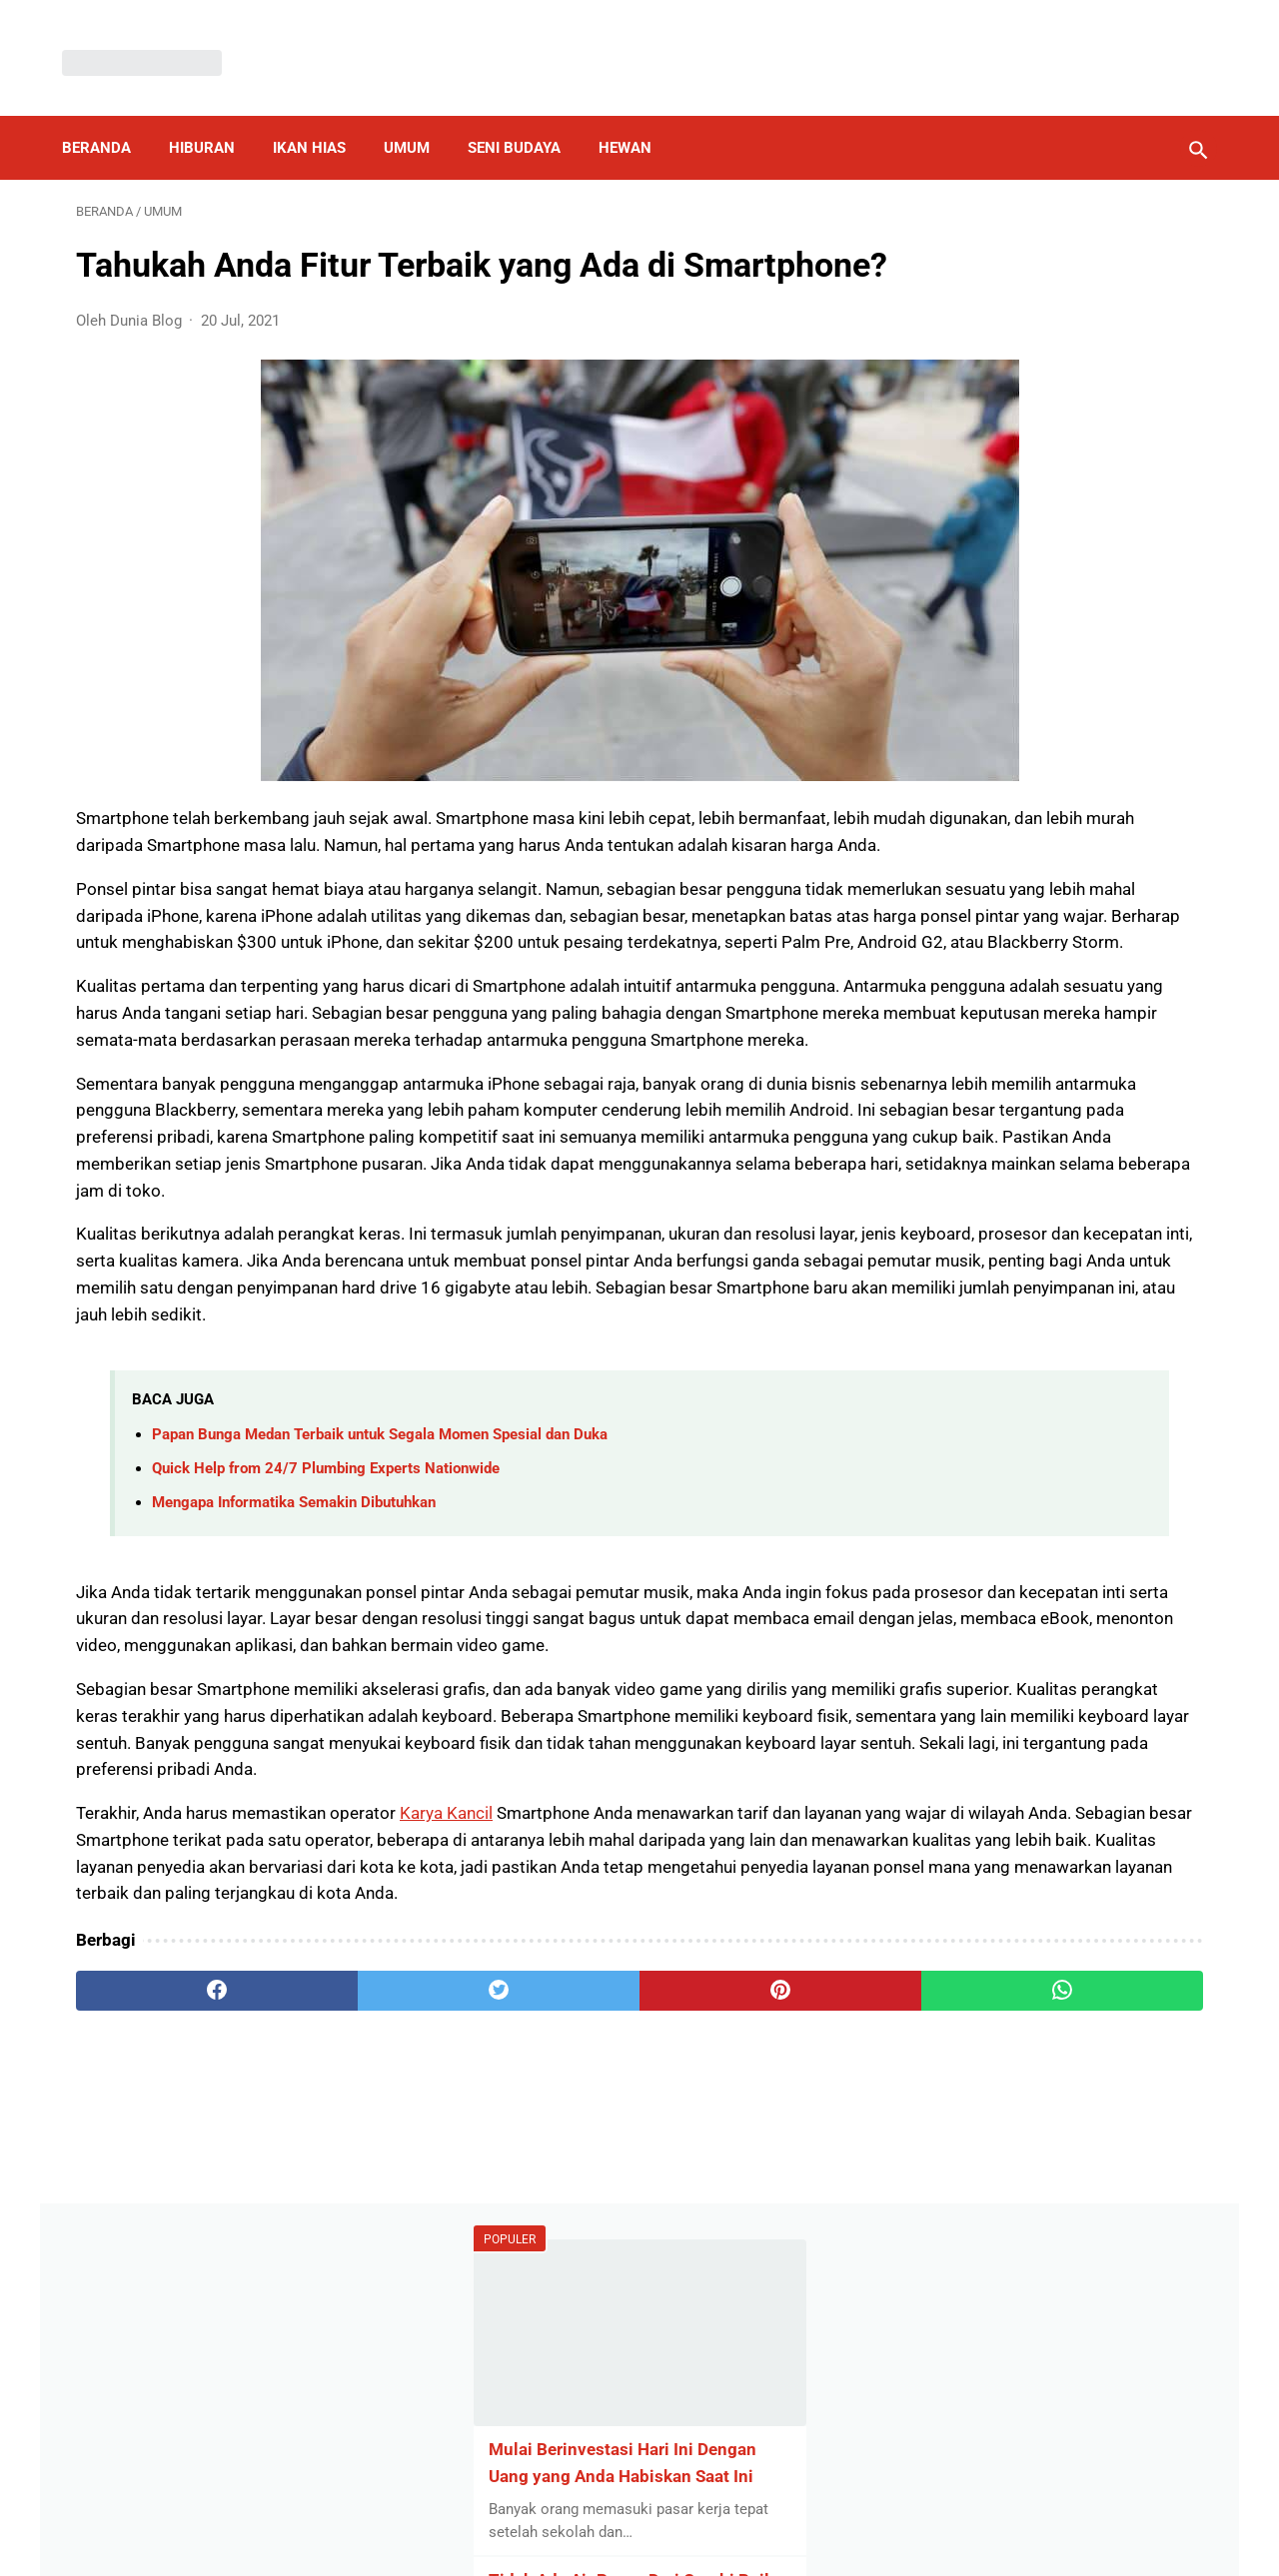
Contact (774, 2510)
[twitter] (359, 2297)
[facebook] (170, 2297)
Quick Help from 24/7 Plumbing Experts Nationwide (326, 1668)
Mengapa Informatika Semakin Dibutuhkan (294, 1702)
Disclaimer (628, 2510)
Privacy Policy (524, 2510)
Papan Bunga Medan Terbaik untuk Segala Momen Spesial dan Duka (380, 1634)
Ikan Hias (323, 114)
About (706, 2510)
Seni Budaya (528, 114)
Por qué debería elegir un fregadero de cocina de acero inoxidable (1030, 675)
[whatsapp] (736, 2297)
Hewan (639, 114)
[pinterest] (548, 2297)
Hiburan (216, 114)
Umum (421, 114)
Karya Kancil (446, 2067)
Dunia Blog (669, 2544)
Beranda (110, 114)
